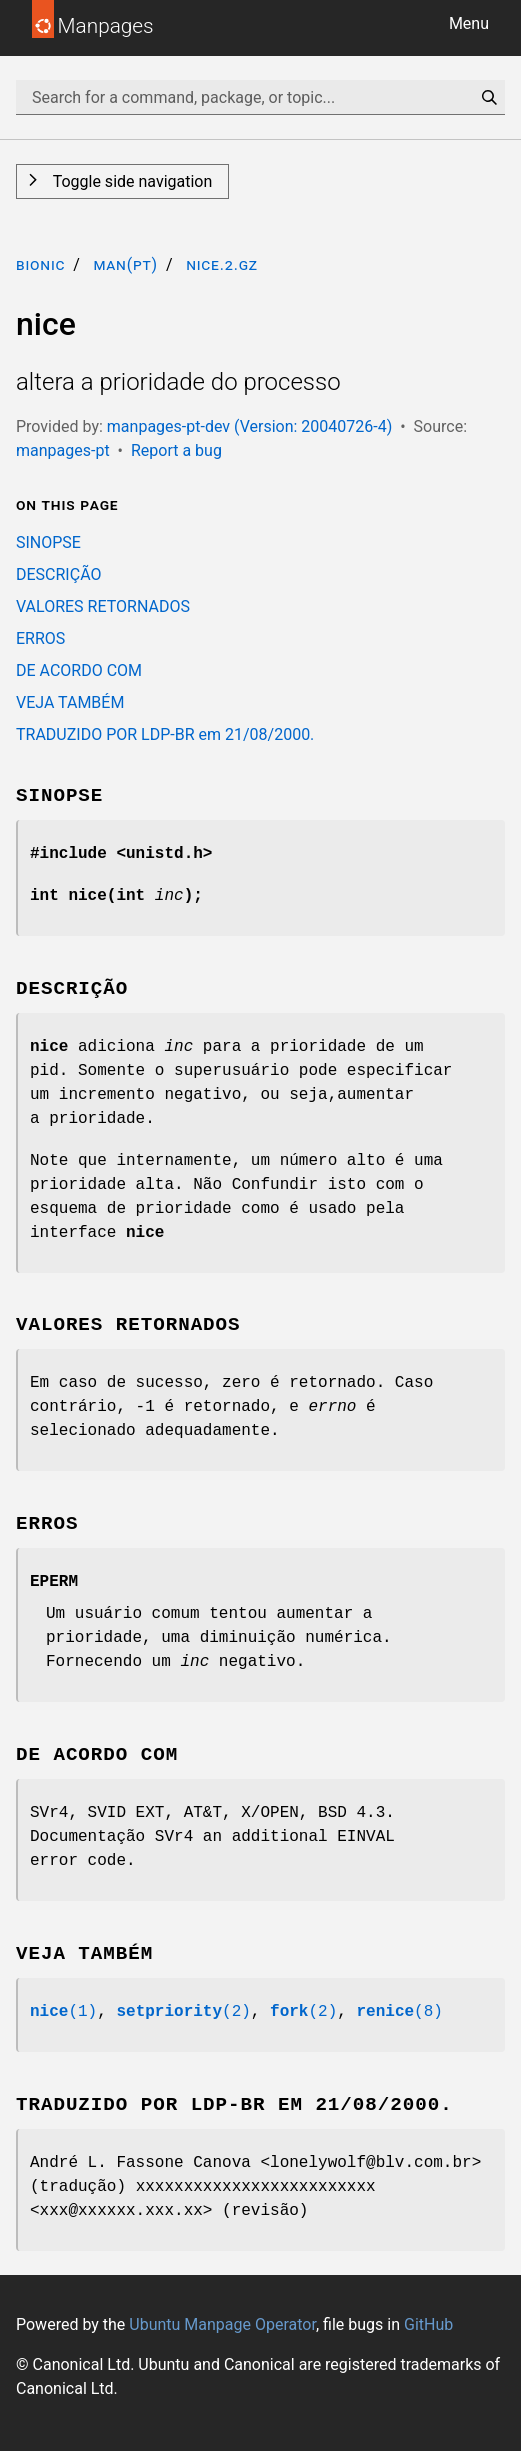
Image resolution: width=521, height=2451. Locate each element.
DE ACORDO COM (79, 670)
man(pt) (125, 264)
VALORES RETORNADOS (103, 606)
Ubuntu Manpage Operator (222, 2324)
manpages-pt (63, 450)
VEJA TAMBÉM (70, 702)
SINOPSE (48, 542)
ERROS (40, 638)
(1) (63, 2012)
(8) (399, 2012)
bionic (40, 264)
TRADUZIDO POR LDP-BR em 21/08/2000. (165, 734)
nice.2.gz (222, 264)
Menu (469, 23)
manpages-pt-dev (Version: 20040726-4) (249, 426)
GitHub (428, 2324)
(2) (183, 2012)
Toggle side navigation (130, 181)
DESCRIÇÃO (59, 574)
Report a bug (176, 450)
